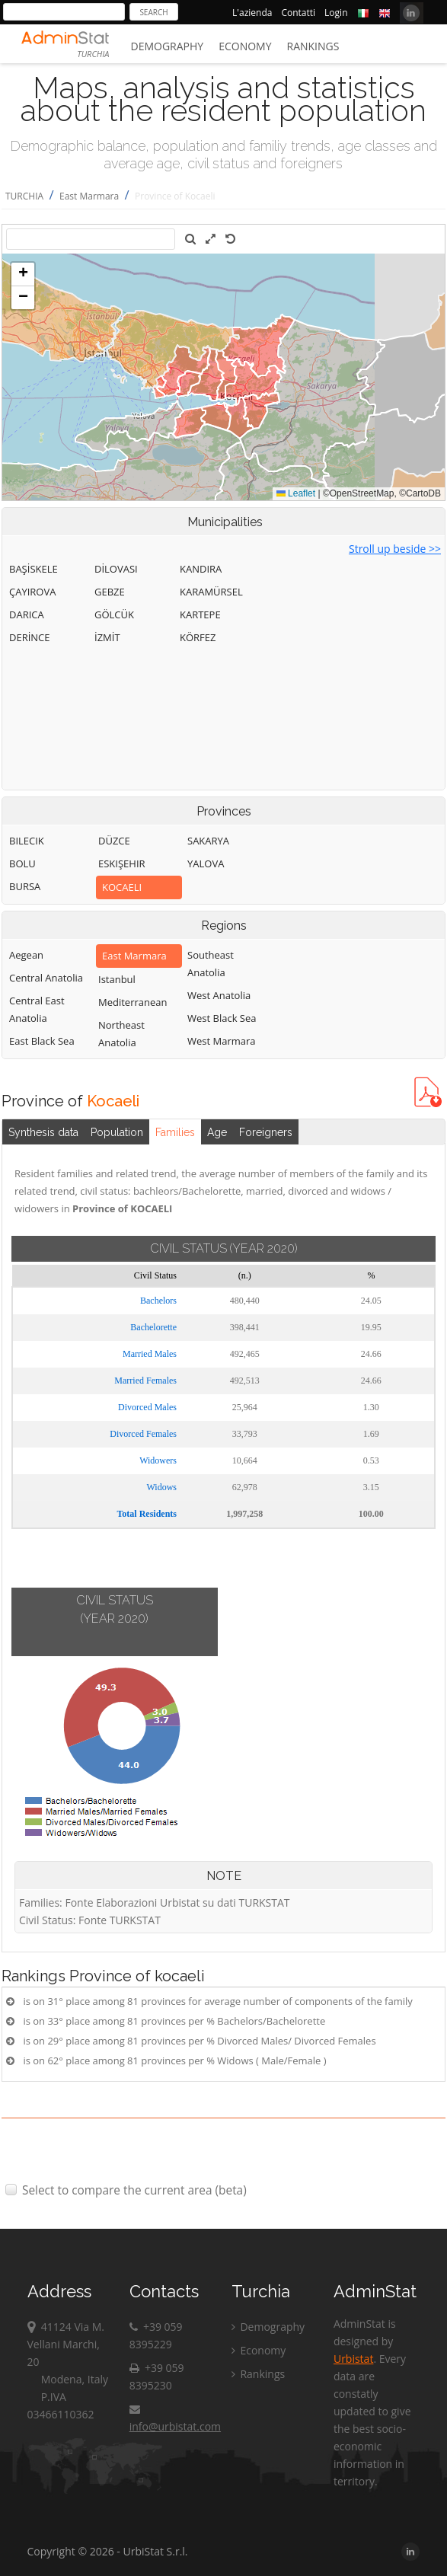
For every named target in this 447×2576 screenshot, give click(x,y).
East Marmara (89, 196)
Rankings (313, 46)
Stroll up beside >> (395, 548)
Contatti (298, 12)
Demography (167, 46)
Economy (245, 46)
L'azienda (252, 12)
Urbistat (353, 2358)
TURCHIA (24, 196)
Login (335, 12)
